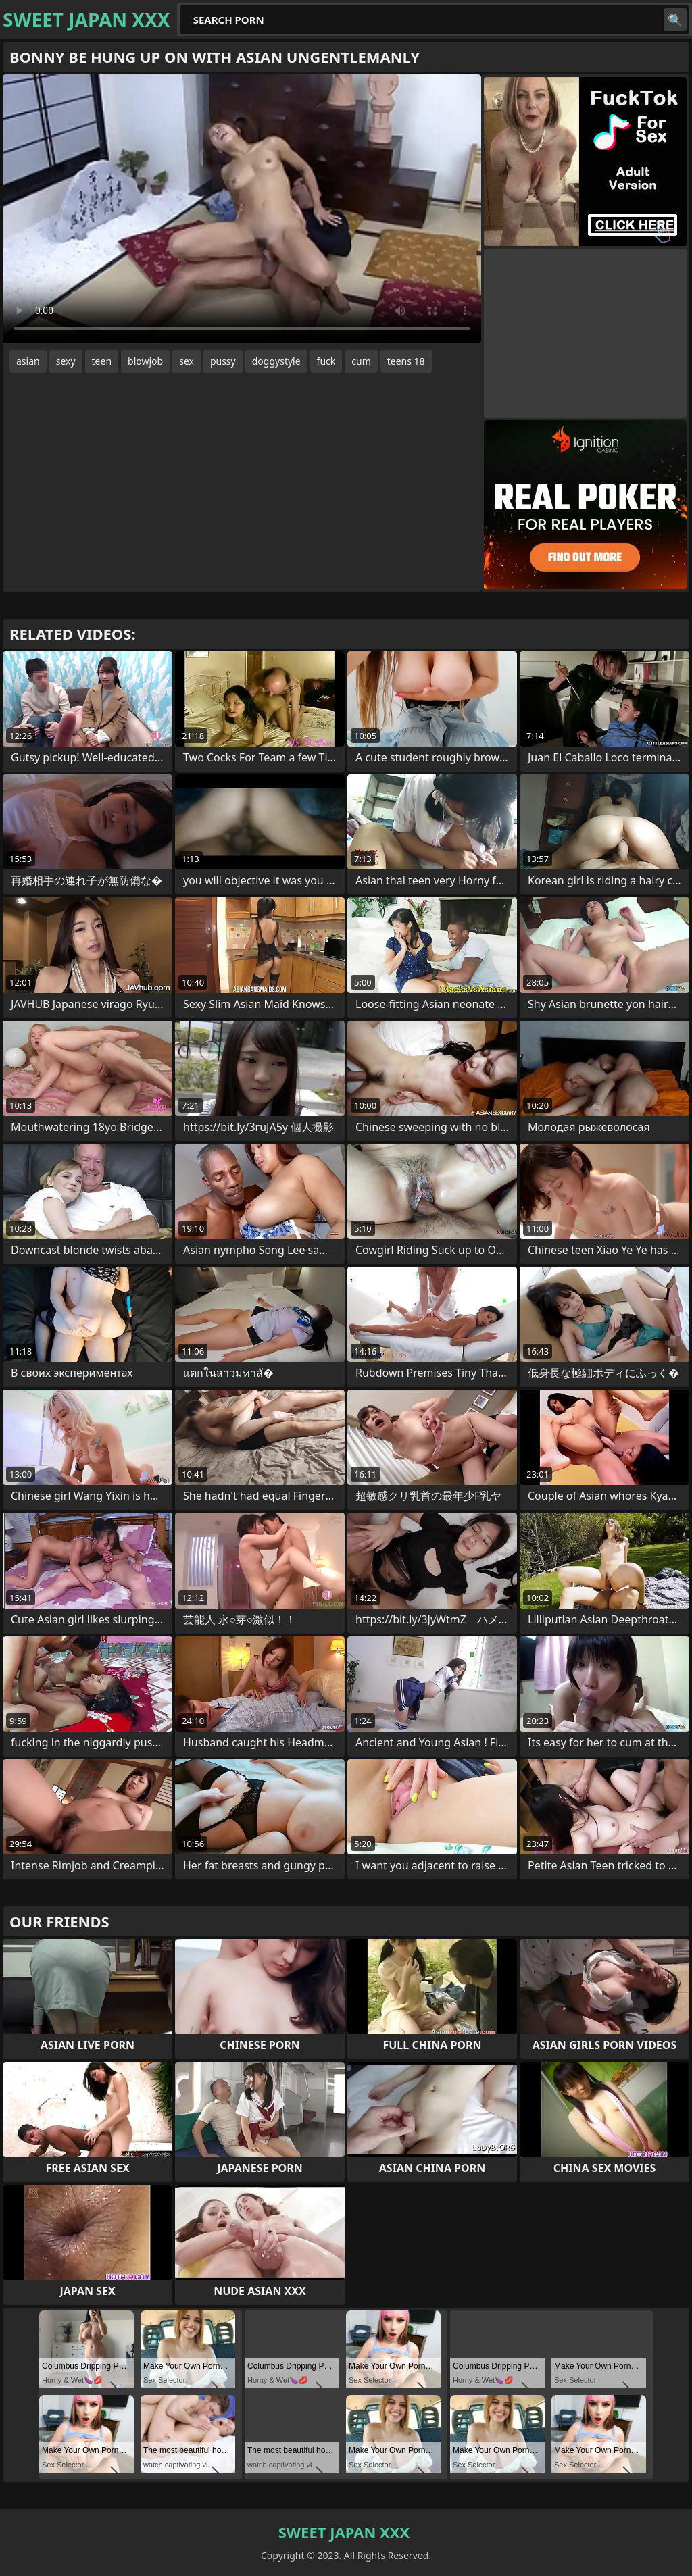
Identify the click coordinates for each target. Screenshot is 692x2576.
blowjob (145, 361)
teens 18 (406, 361)
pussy (223, 361)
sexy (66, 361)
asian (28, 361)
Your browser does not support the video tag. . (242, 208)
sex (186, 361)
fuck (326, 361)
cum (360, 361)
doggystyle (276, 361)
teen (102, 361)
